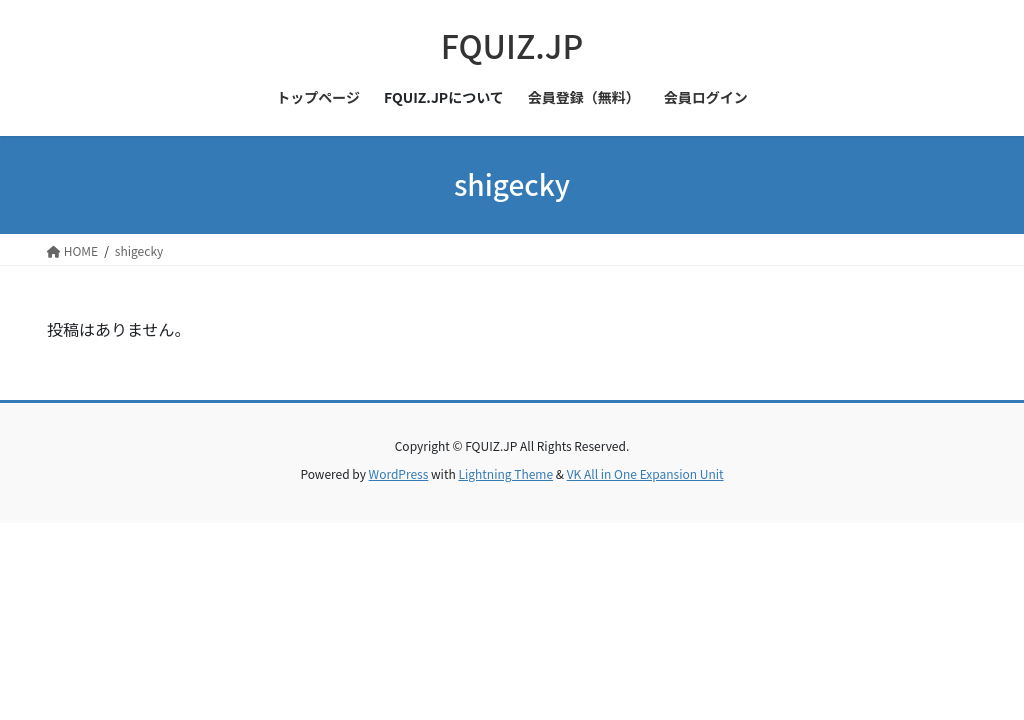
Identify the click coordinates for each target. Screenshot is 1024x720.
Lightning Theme (505, 473)
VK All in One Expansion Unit (645, 473)
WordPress (399, 473)
